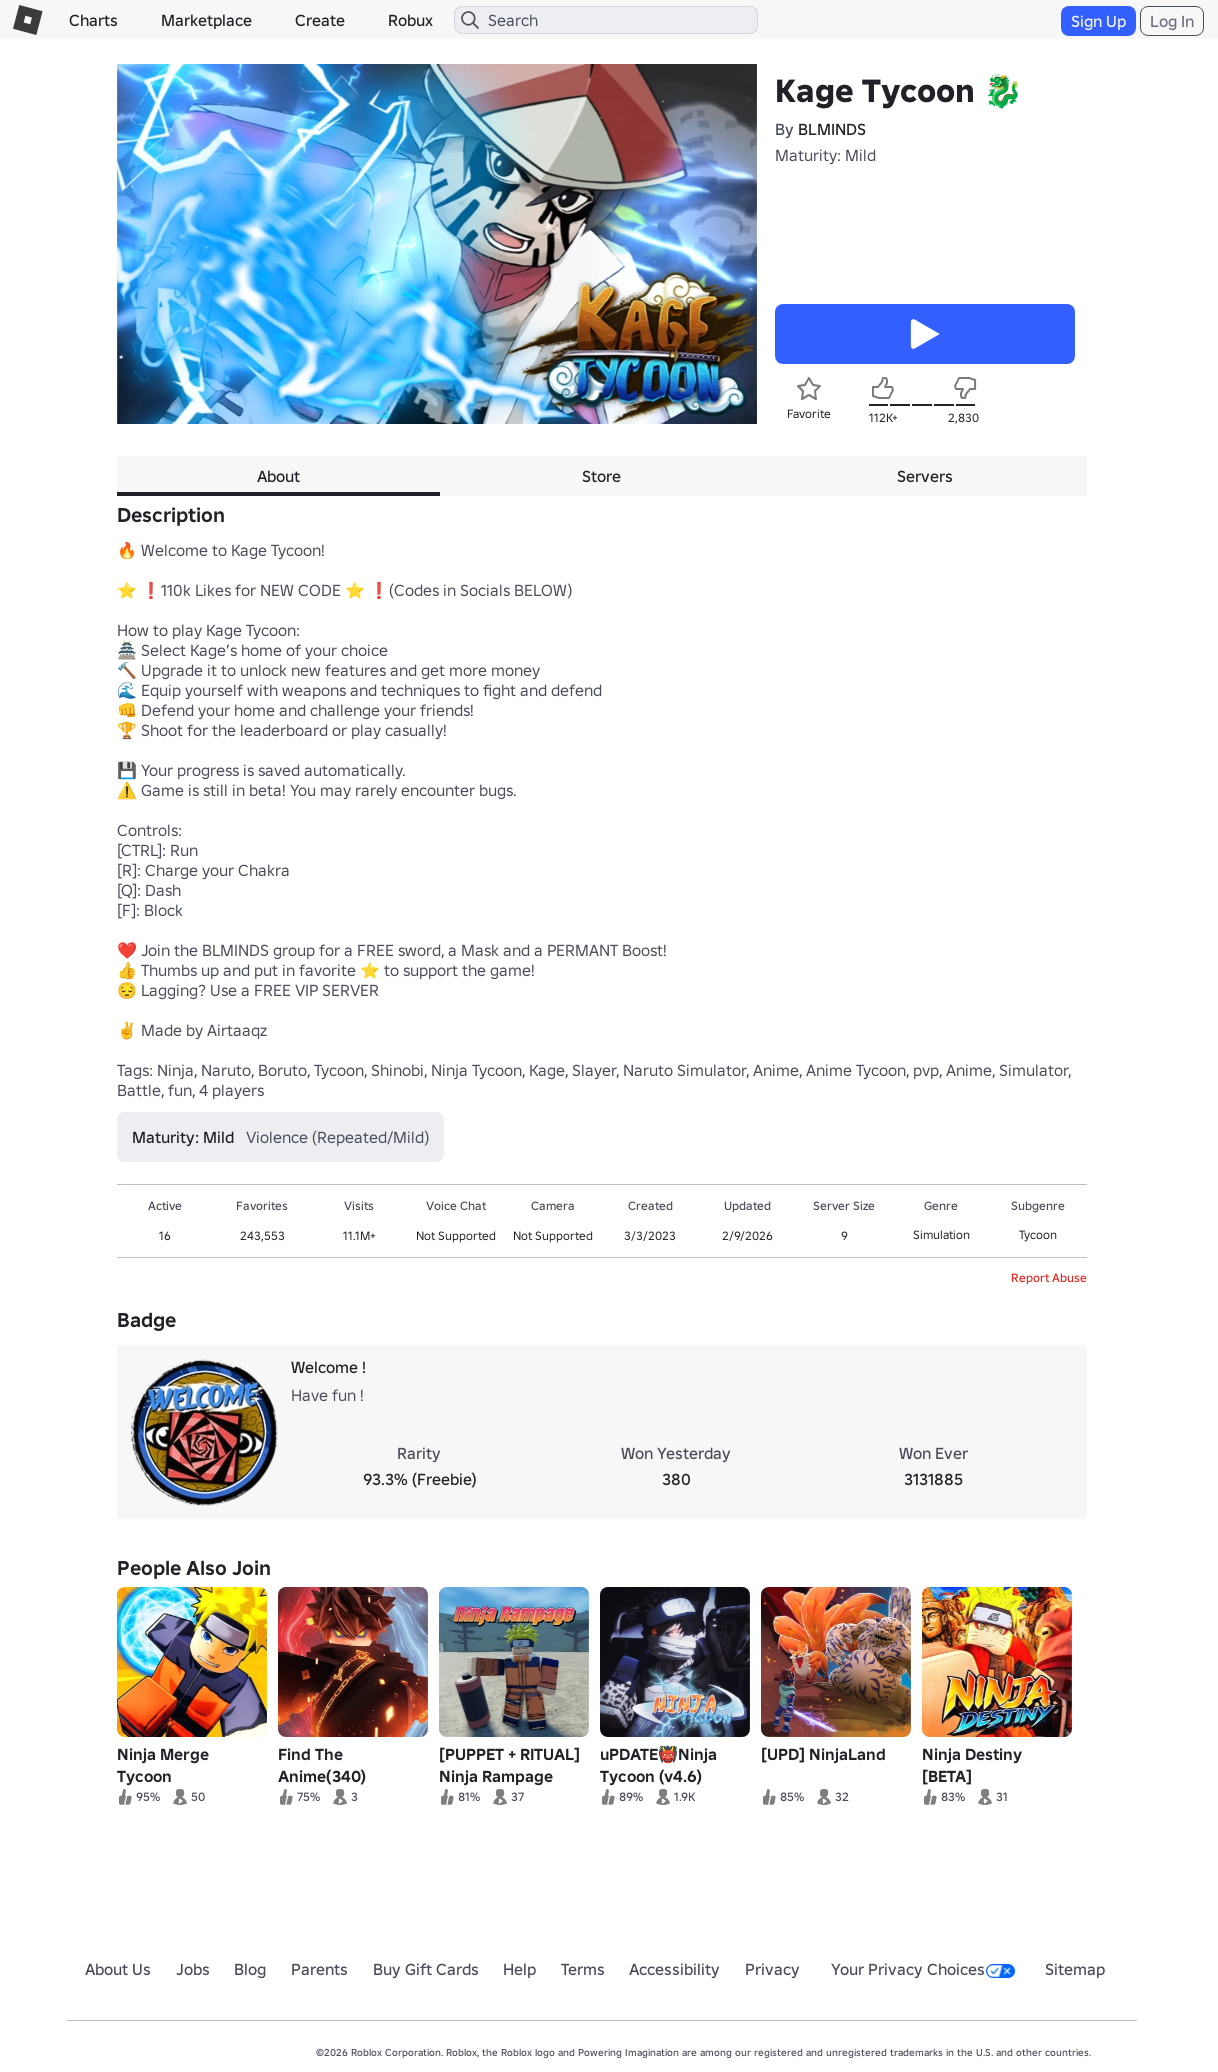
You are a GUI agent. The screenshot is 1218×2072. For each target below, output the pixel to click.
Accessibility (674, 1969)
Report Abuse (1049, 1277)
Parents (319, 1969)
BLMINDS (832, 129)
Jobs (193, 1969)
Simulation (941, 1234)
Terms (583, 1969)
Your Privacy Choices (923, 1969)
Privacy (772, 1969)
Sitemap (1075, 1969)
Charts (93, 20)
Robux (410, 20)
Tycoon (1038, 1234)
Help (519, 1969)
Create (320, 20)
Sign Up (1098, 21)
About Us (118, 1969)
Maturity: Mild (825, 155)
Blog (250, 1969)
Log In (1172, 21)
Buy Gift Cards (426, 1969)
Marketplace (206, 20)
